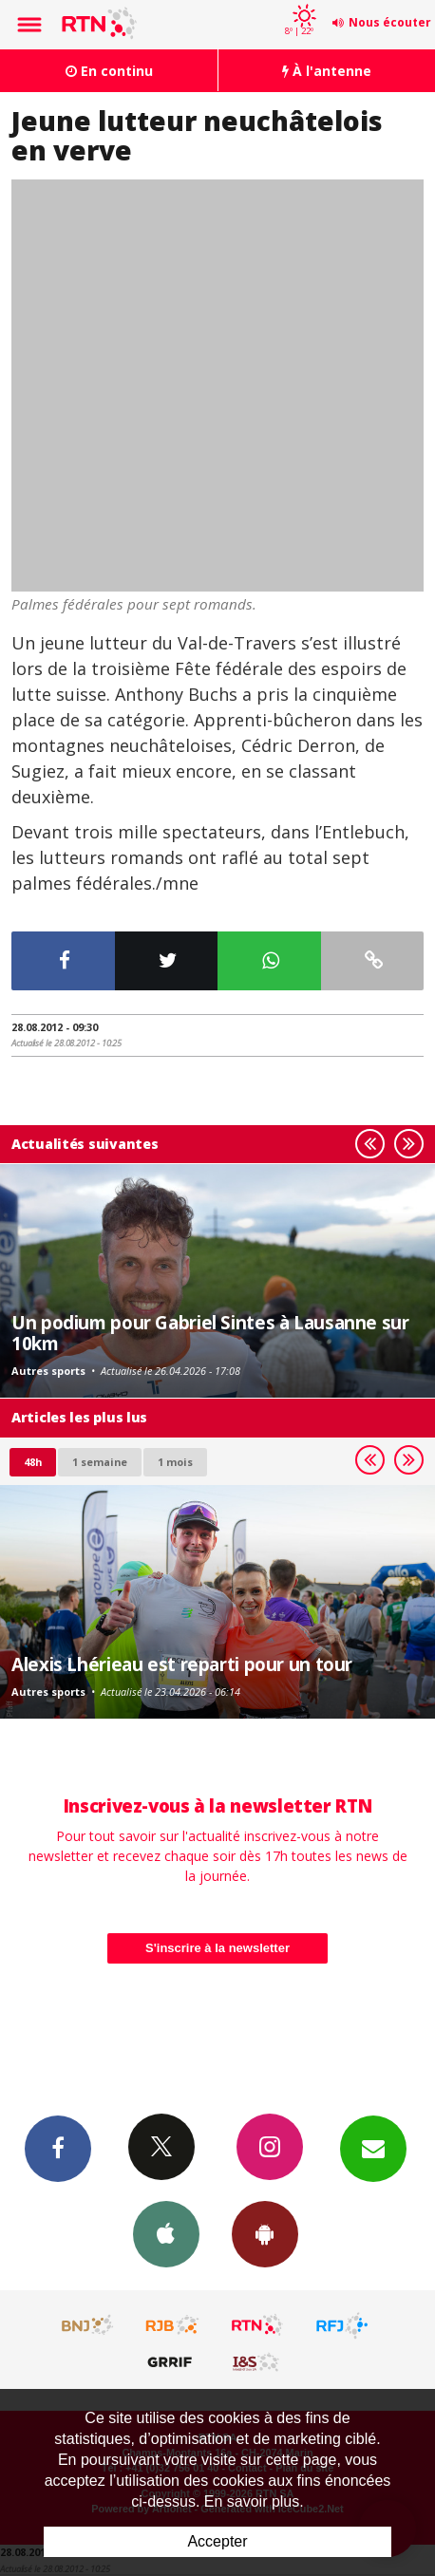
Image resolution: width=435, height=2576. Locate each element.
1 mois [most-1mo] (175, 1462)
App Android (265, 2233)
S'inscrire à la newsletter (217, 1948)
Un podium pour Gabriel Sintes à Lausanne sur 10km (210, 1332)
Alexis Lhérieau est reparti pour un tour (181, 1664)
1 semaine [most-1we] (99, 1462)
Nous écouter (390, 22)
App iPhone (166, 2233)
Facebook (58, 2147)
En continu (109, 71)
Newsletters (373, 2147)
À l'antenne (326, 71)
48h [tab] (33, 1462)
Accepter (217, 2541)
